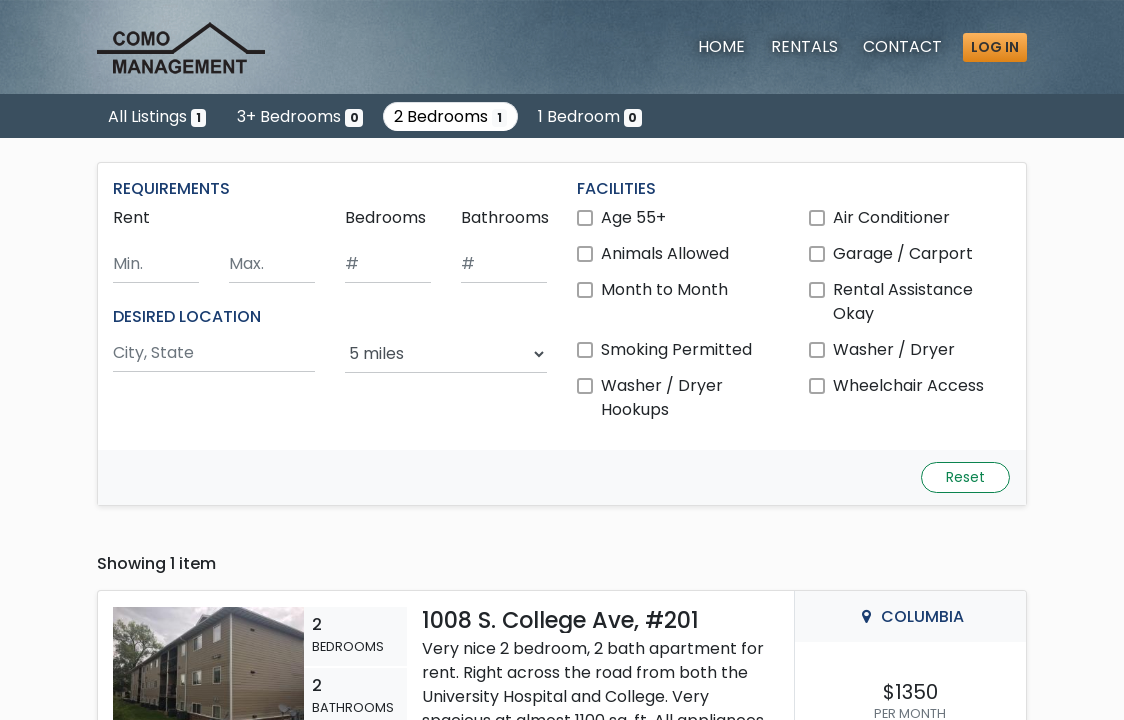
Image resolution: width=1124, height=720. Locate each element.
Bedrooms (385, 217)
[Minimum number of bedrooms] (388, 264)
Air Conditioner (891, 217)
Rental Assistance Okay (903, 301)
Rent (131, 217)
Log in (995, 47)
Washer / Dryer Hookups (662, 397)
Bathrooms (505, 217)
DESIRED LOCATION (187, 316)
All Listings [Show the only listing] (157, 116)
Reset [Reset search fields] (965, 477)
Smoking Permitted (676, 349)
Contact (902, 46)
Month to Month (664, 289)
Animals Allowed (665, 253)
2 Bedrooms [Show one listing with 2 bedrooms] (450, 116)
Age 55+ (633, 217)
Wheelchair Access (908, 385)
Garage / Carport (903, 253)
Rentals (804, 46)
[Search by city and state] (214, 353)
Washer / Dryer (894, 349)
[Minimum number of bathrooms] (504, 264)
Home (721, 46)
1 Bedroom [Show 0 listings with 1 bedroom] (590, 116)
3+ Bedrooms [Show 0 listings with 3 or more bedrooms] (300, 116)
